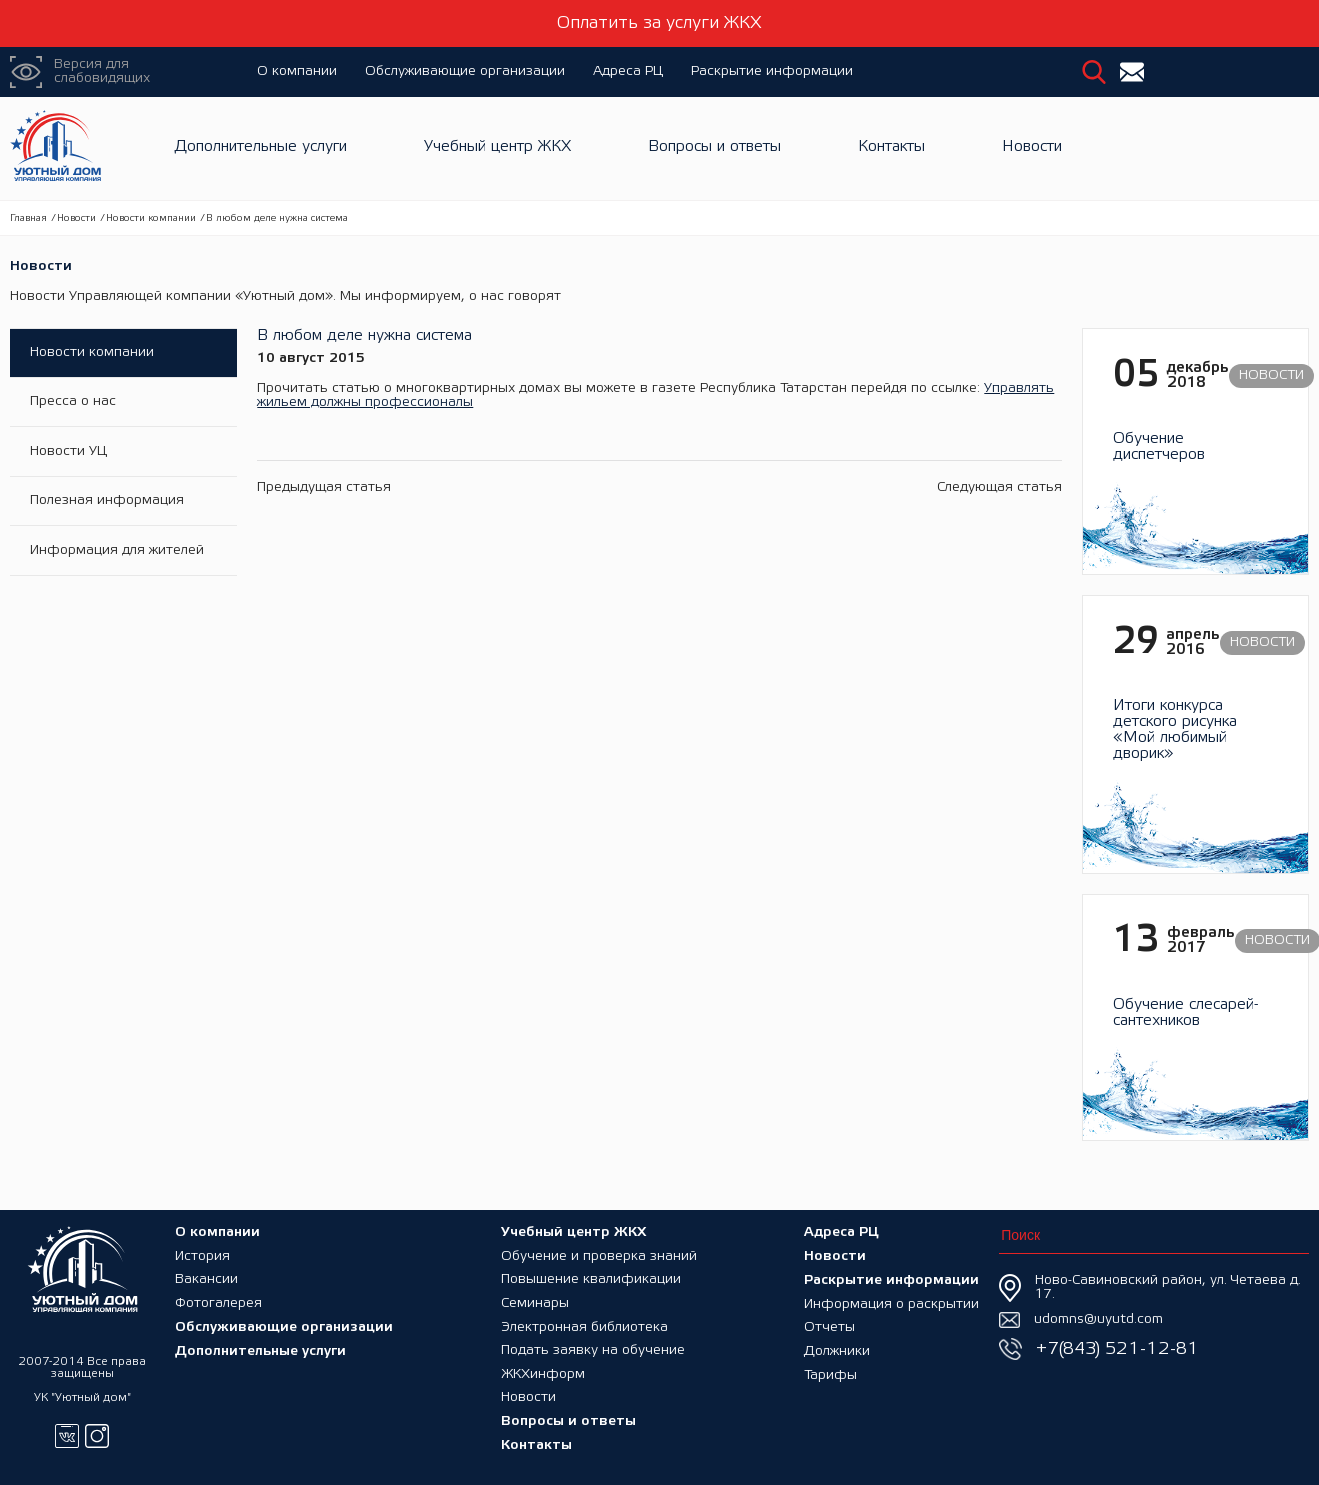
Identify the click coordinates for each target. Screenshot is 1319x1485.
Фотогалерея (218, 1301)
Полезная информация (107, 502)
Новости (1032, 148)
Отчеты (829, 1325)
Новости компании (151, 218)
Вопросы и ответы (714, 148)
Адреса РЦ (628, 71)
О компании (297, 71)
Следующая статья (999, 487)
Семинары (535, 1301)
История (202, 1253)
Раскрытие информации (772, 71)
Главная (28, 218)
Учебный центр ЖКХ (497, 148)
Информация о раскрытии (891, 1301)
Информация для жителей (117, 552)
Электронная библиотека (584, 1325)
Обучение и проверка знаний (599, 1253)
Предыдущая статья (324, 487)
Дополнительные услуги (261, 148)
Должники (837, 1349)
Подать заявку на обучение (593, 1349)
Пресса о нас (73, 402)
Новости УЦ (68, 452)
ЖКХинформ (543, 1373)
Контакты (891, 148)
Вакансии (206, 1277)
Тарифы (830, 1373)
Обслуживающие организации (465, 71)
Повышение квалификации (591, 1277)
